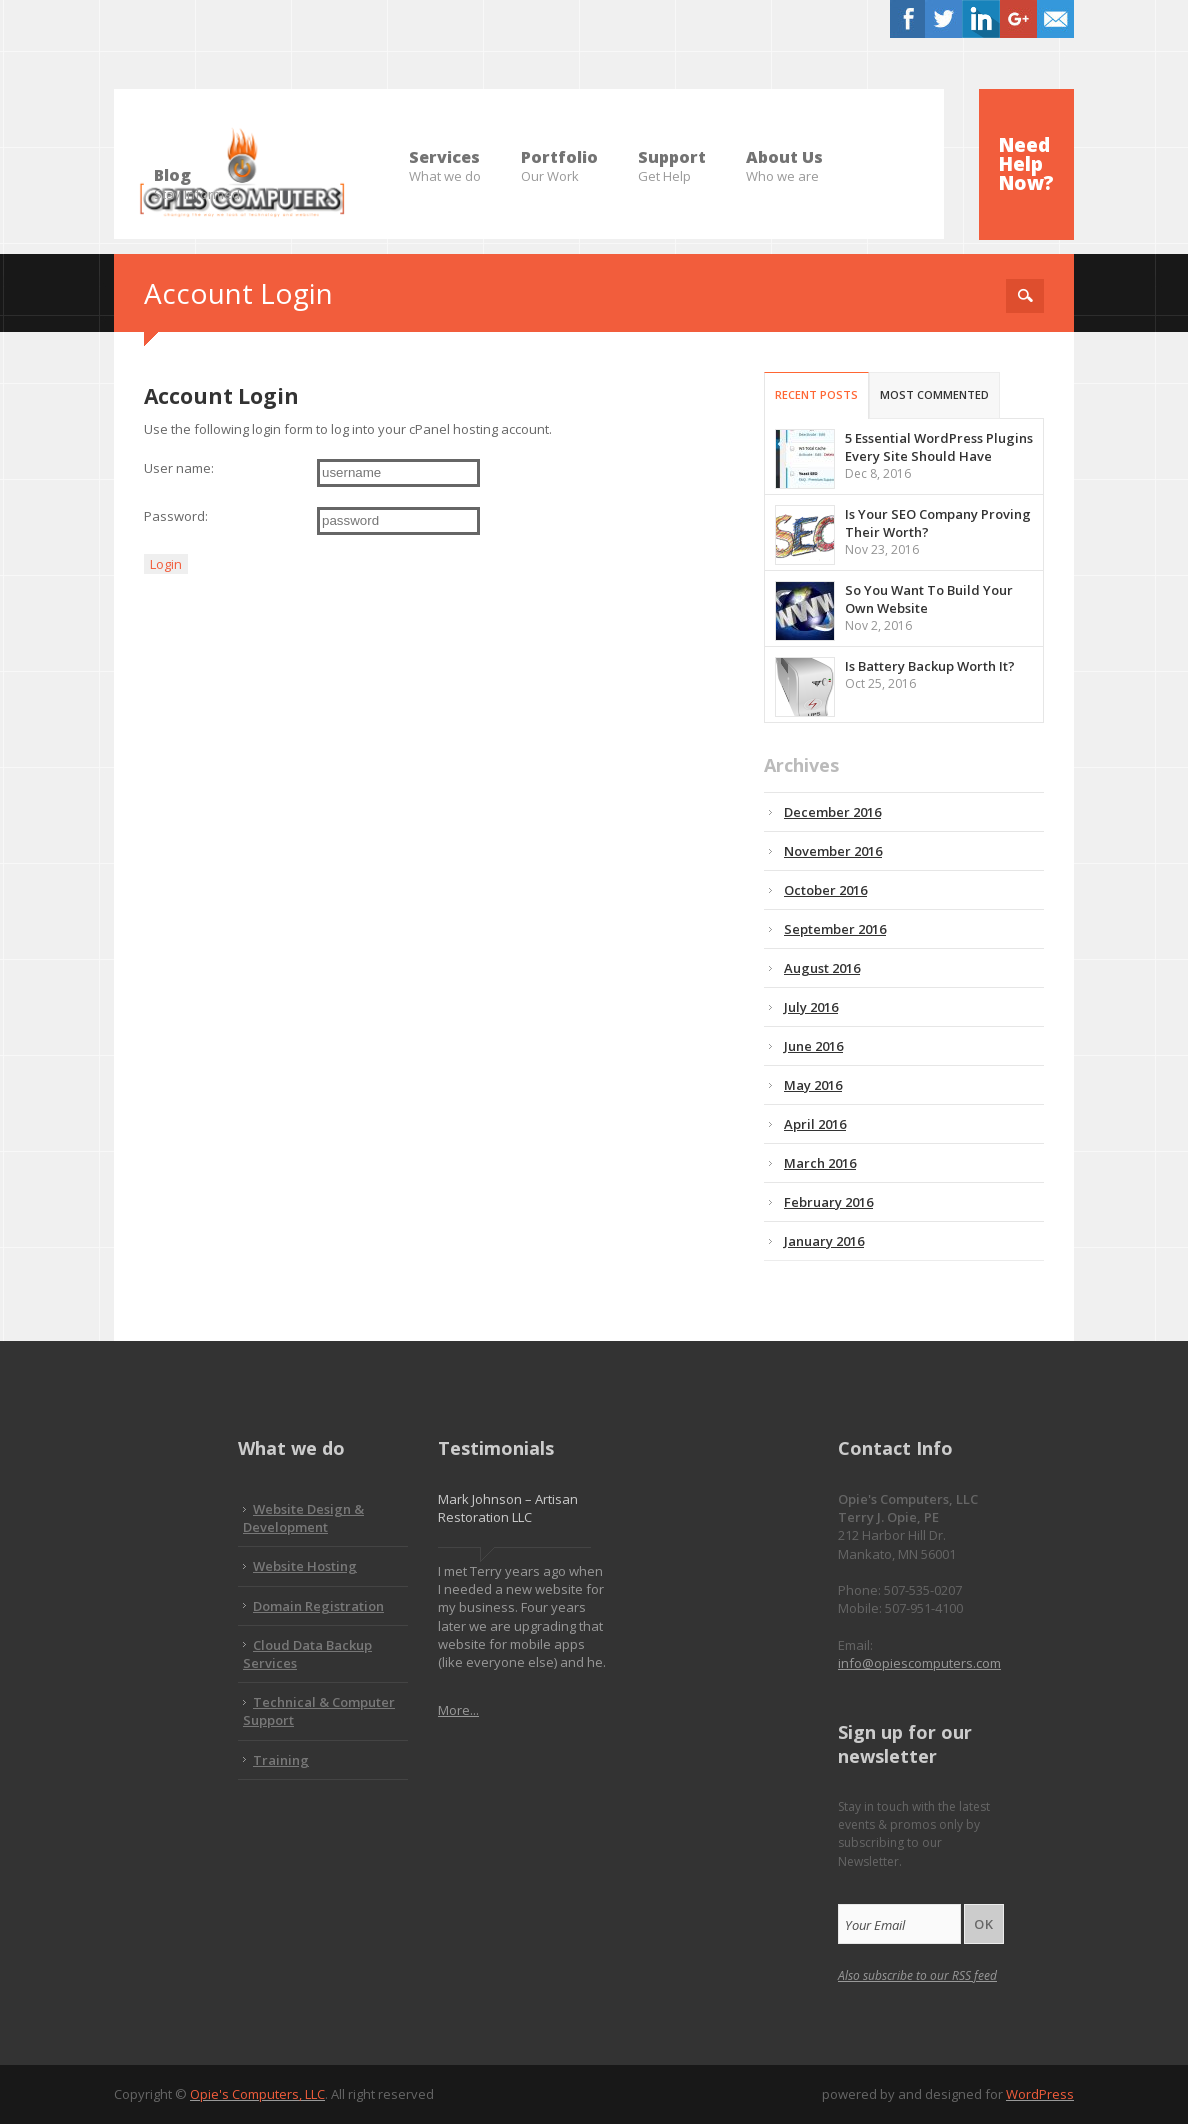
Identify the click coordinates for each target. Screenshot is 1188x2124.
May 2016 (813, 1085)
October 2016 (825, 890)
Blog (197, 176)
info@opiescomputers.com (919, 1663)
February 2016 (828, 1202)
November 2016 (833, 851)
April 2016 (815, 1124)
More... (458, 1710)
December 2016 (832, 812)
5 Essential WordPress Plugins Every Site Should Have (939, 447)
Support (672, 158)
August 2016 (822, 968)
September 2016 (835, 929)
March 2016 (820, 1163)
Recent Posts (816, 394)
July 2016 (811, 1007)
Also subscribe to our (917, 1975)
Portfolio (559, 158)
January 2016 (824, 1241)
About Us (784, 158)
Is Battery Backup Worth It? (930, 666)
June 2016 (813, 1046)
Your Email (875, 1925)
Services (445, 158)
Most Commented (934, 394)
